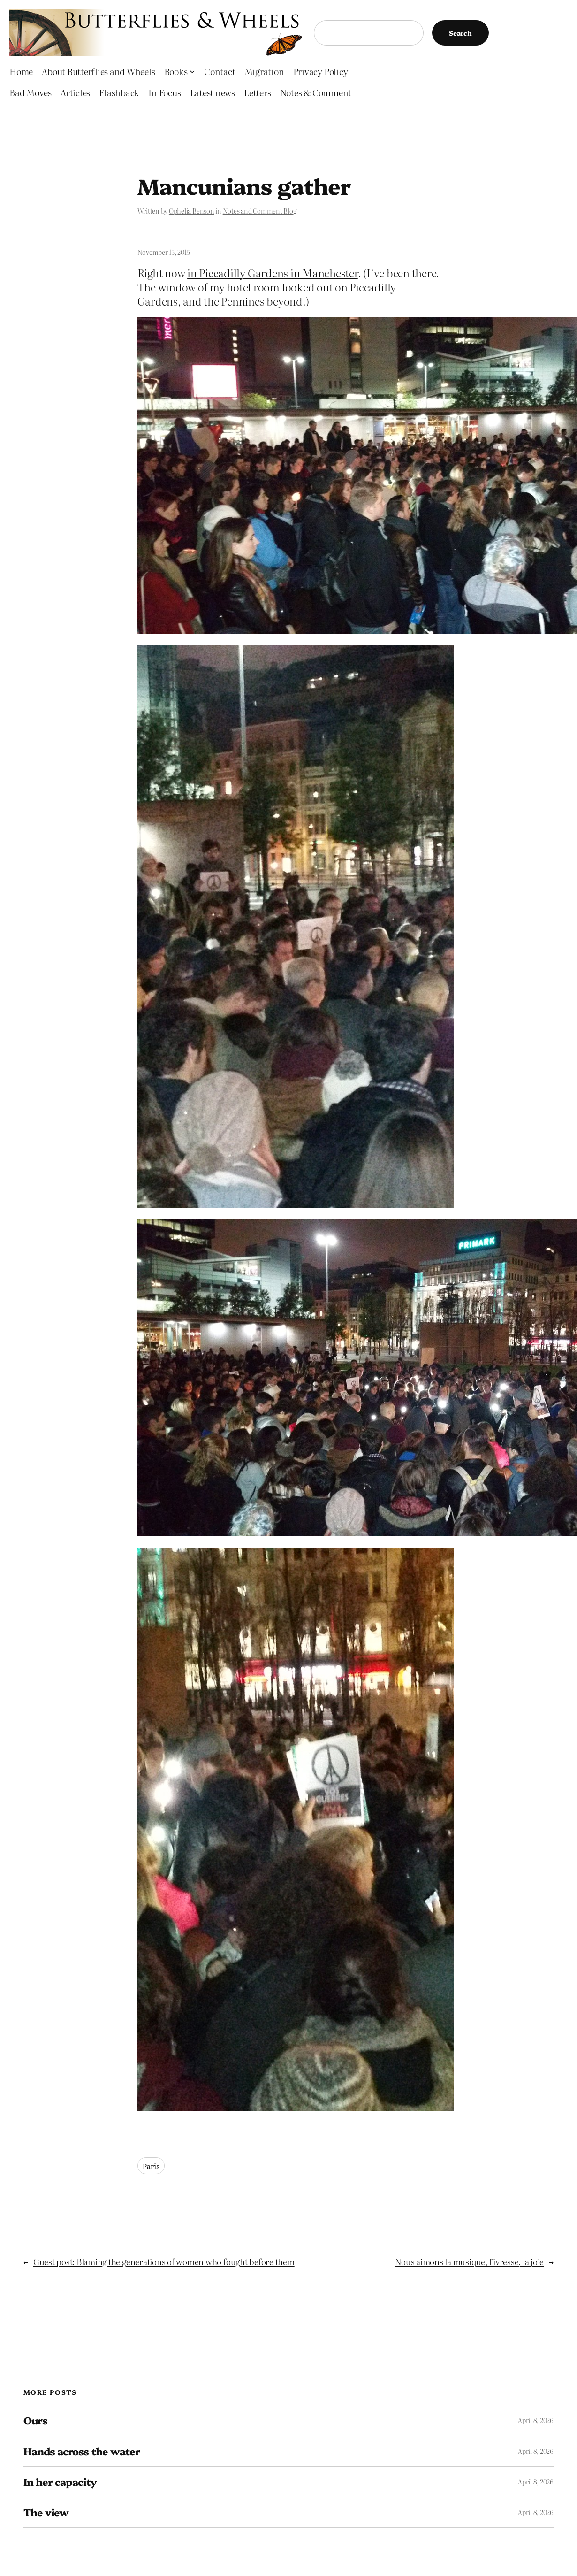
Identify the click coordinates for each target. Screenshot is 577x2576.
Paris (151, 2165)
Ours (35, 2420)
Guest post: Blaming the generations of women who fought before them (164, 2261)
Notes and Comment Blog (259, 210)
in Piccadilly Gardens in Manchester (272, 273)
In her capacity (60, 2481)
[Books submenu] (192, 71)
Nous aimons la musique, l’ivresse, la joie (469, 2261)
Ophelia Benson (191, 210)
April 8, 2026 (536, 2420)
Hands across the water (81, 2451)
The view (45, 2512)
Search (460, 33)
